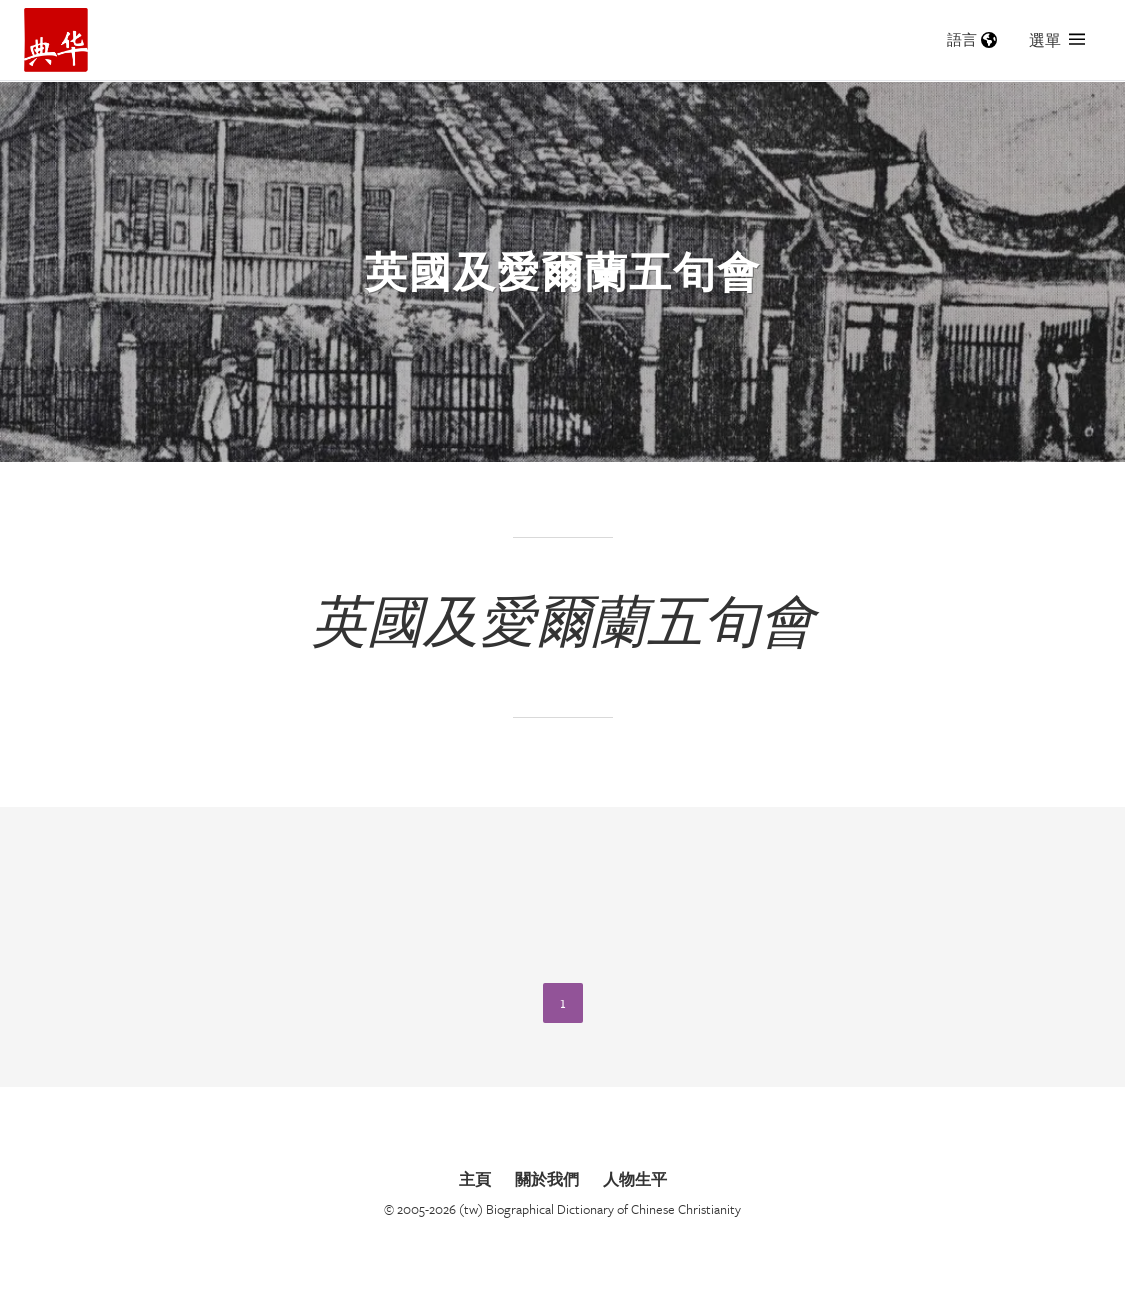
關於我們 (547, 1179)
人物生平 (635, 1179)
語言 (972, 39)
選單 (1057, 40)
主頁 (475, 1179)
